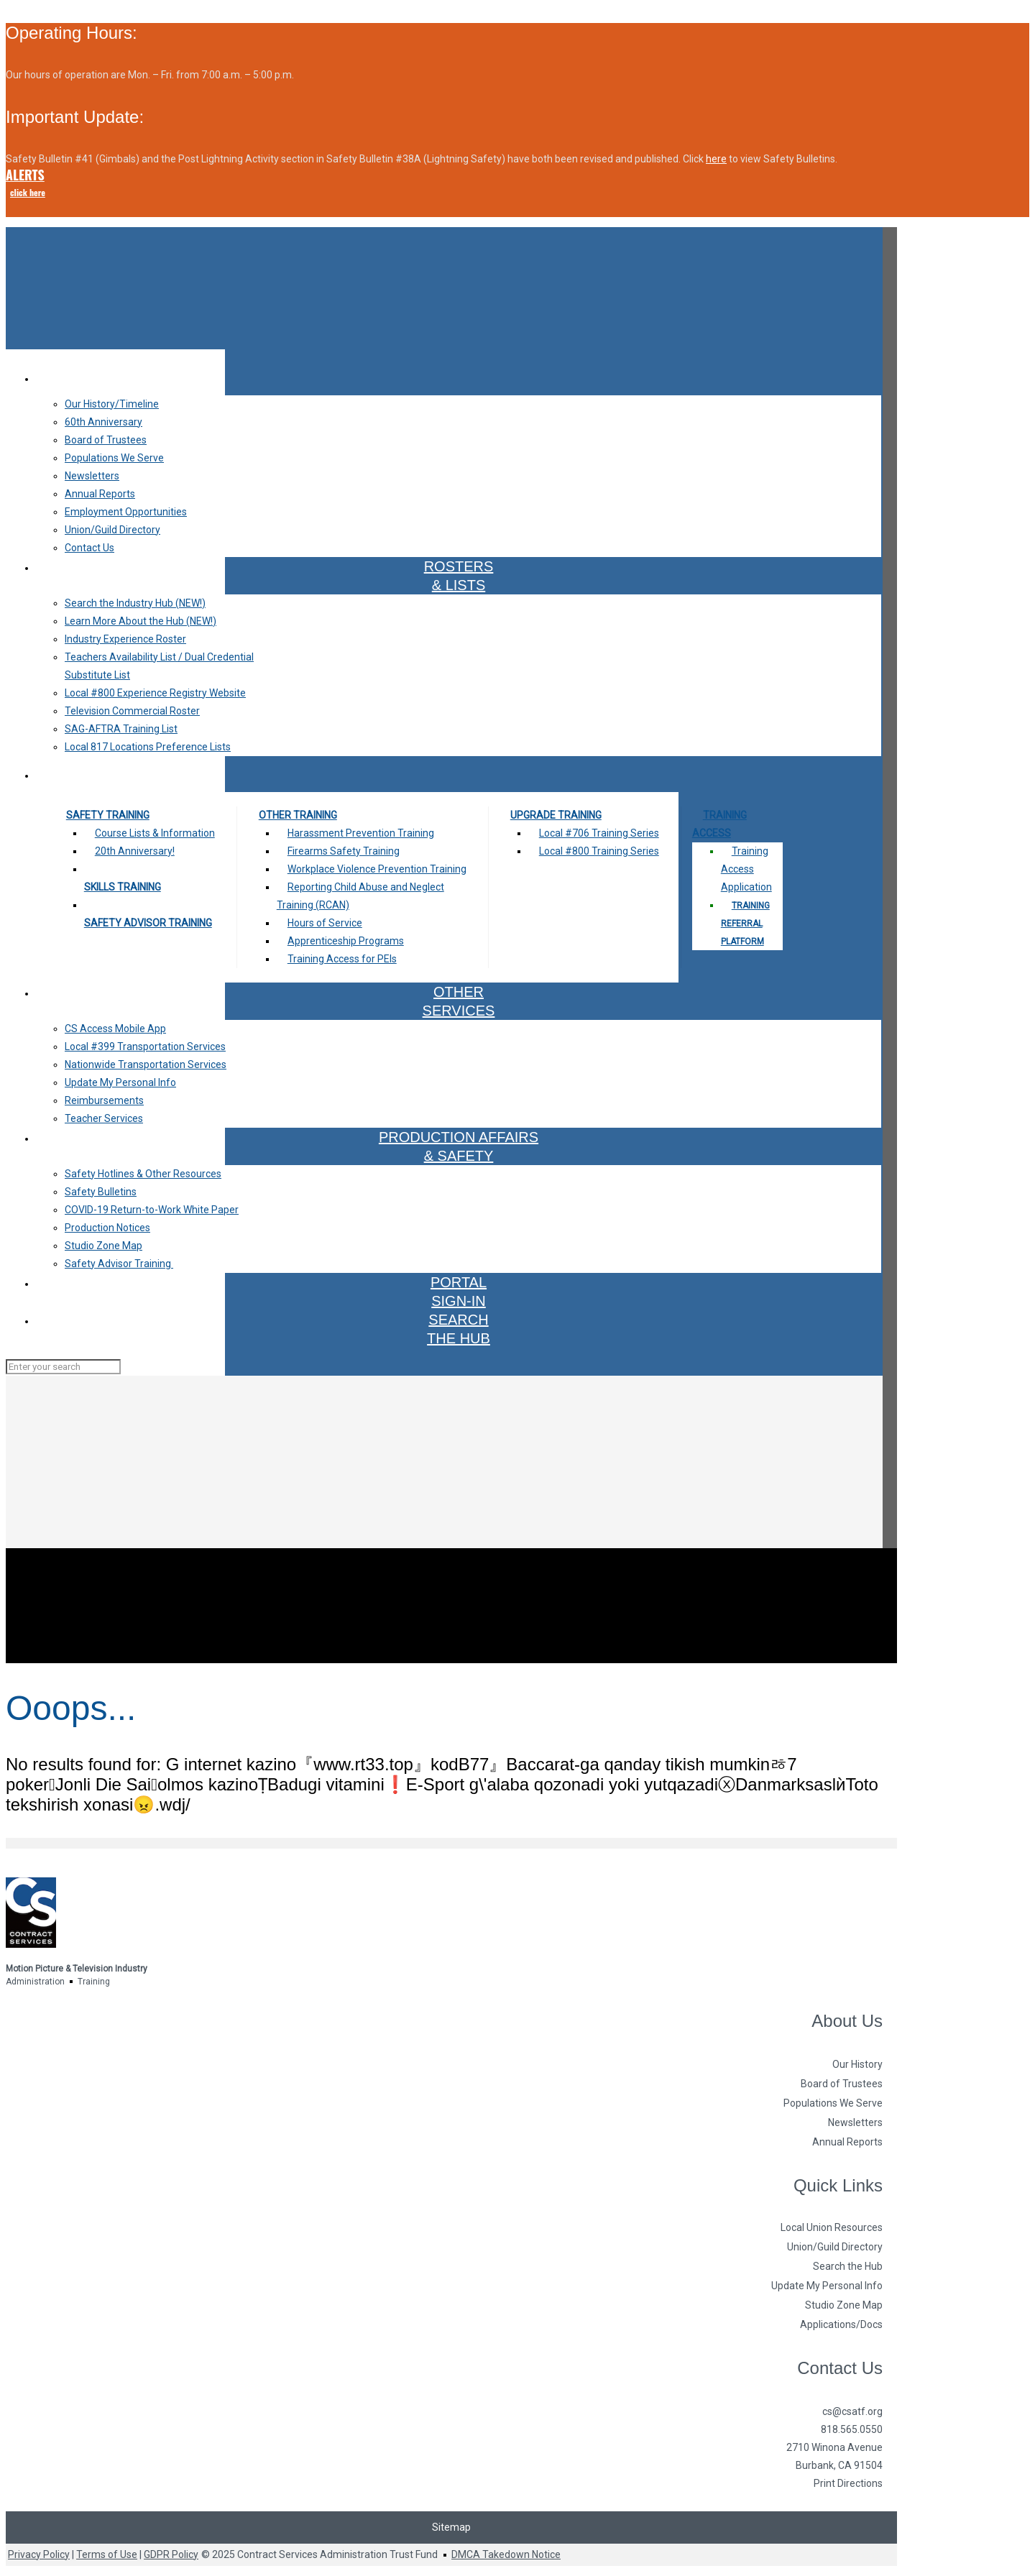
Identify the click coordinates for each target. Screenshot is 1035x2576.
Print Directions (848, 2483)
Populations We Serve (833, 2103)
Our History (857, 2064)
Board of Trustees (842, 2083)
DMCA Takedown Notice (506, 2554)
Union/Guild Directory (835, 2247)
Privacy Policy (39, 2554)
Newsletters (855, 2122)
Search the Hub (848, 2266)
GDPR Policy (171, 2554)
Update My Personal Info (827, 2285)
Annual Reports (847, 2142)
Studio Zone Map (844, 2305)
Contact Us (840, 2368)
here (716, 159)
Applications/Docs (841, 2324)
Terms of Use (106, 2554)
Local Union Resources (832, 2227)
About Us (847, 2020)
